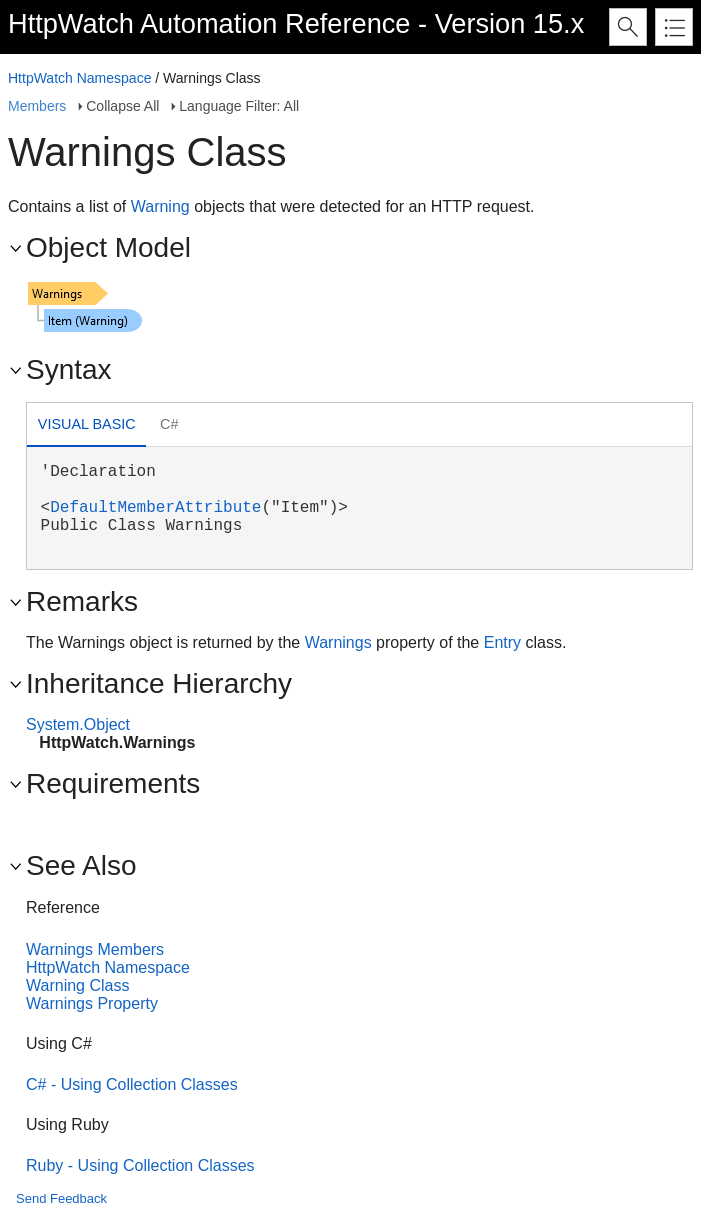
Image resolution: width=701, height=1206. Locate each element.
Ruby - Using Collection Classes (140, 1165)
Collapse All (122, 106)
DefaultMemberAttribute (155, 508)
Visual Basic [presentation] (87, 424)
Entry (502, 642)
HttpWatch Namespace (79, 78)
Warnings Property (92, 1003)
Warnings (338, 642)
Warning (160, 206)
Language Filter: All (239, 106)
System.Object (78, 724)
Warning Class (77, 985)
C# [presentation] (169, 424)
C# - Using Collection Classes (132, 1084)
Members (37, 106)
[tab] (86, 426)
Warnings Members (95, 949)
